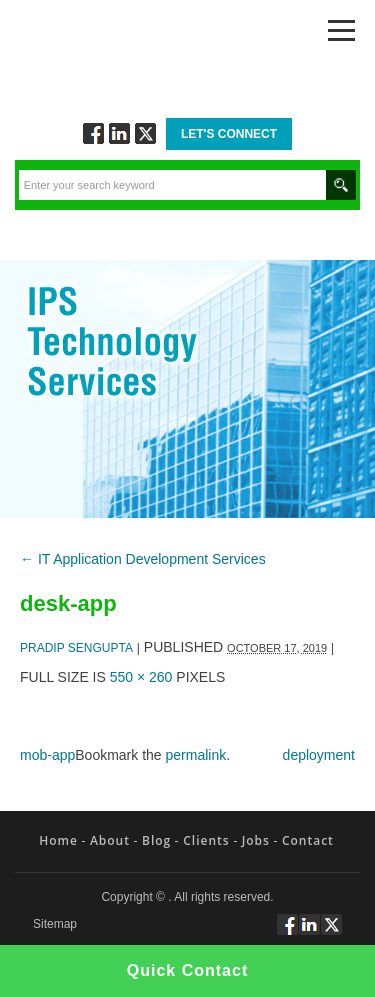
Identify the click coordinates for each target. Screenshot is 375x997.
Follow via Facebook (93, 133)
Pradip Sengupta (76, 648)
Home (58, 840)
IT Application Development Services (143, 559)
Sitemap (55, 924)
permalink (196, 755)
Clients (206, 840)
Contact (308, 840)
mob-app (47, 755)
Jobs (256, 840)
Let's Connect (229, 134)
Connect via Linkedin (119, 133)
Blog (156, 840)
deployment (319, 755)
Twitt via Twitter (145, 133)
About (110, 840)
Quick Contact (187, 970)
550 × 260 (141, 677)
